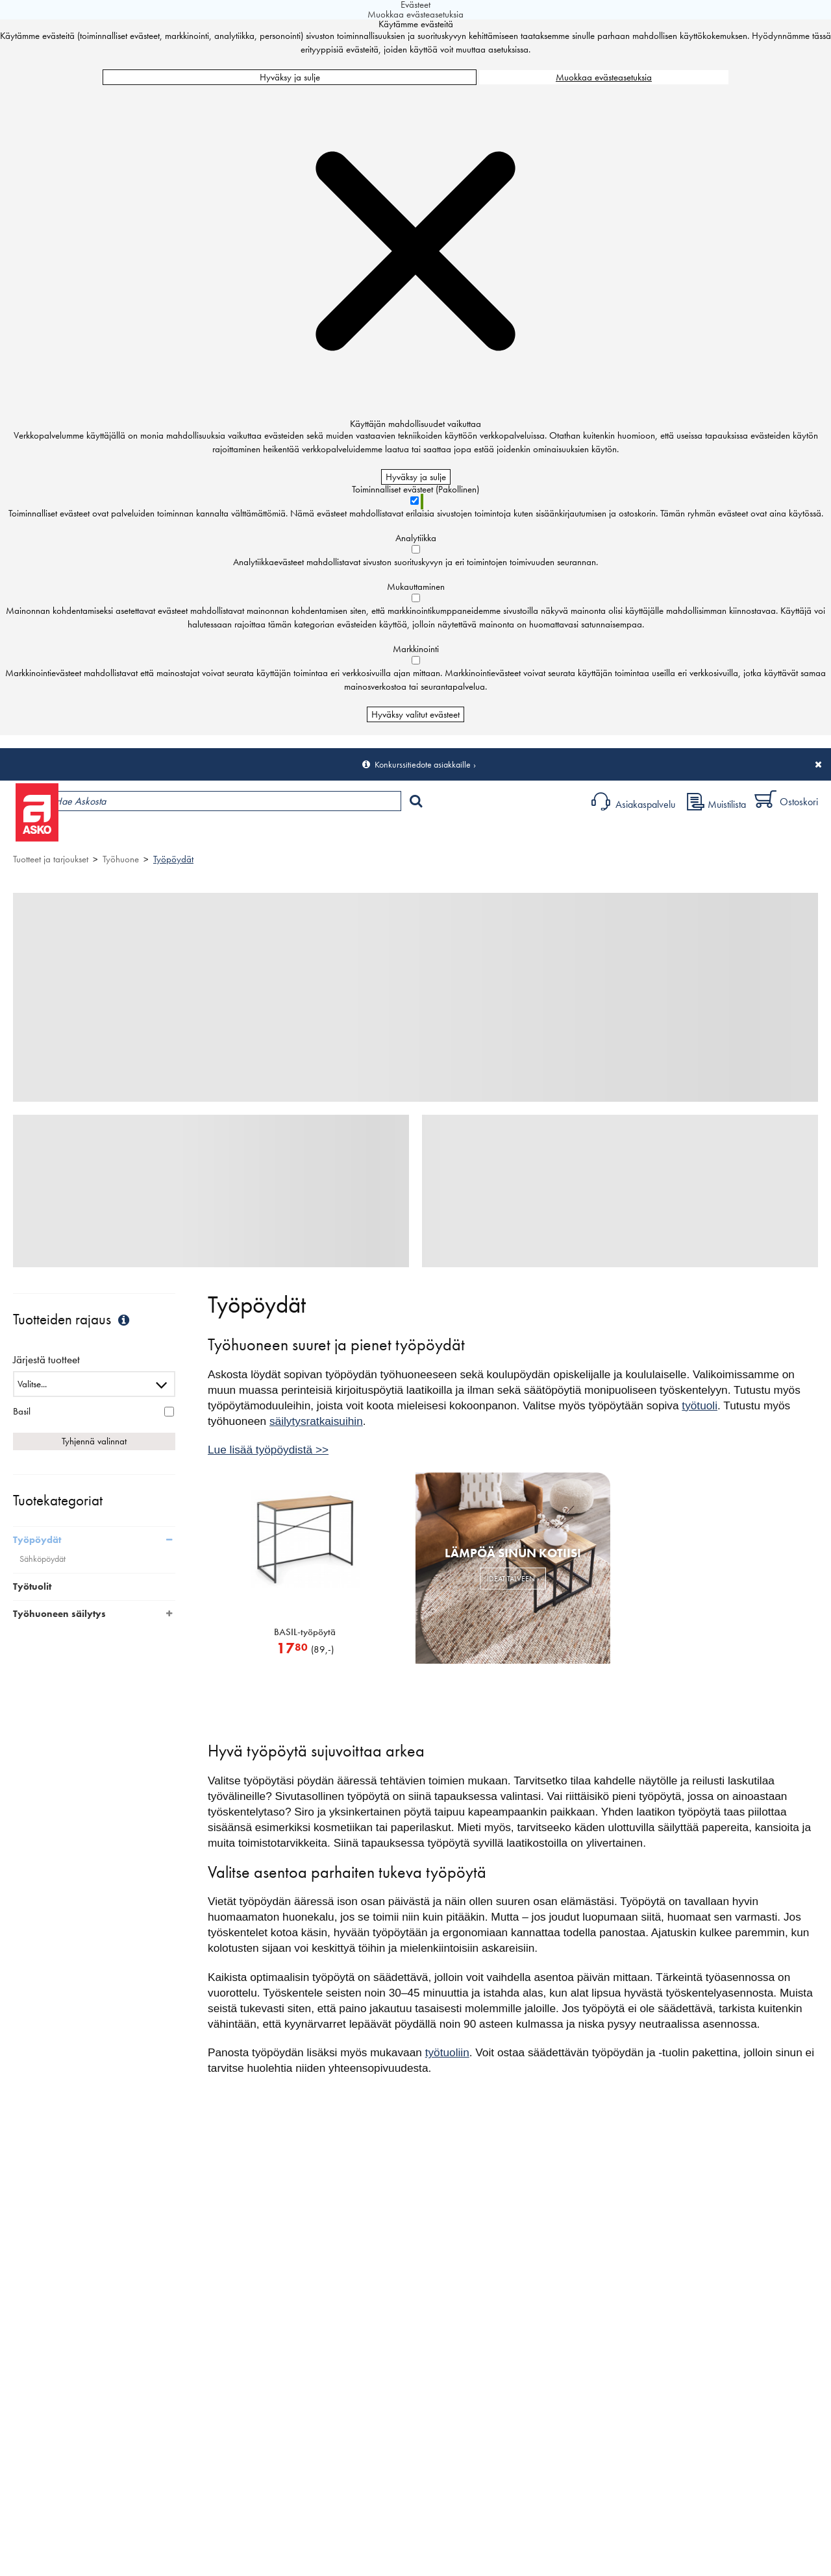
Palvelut (286, 834)
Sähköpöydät (42, 1558)
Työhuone (121, 859)
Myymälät (217, 834)
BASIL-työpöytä (305, 1632)
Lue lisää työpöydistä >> (268, 1449)
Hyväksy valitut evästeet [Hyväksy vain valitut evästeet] (415, 714)
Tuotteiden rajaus (72, 1319)
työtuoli (699, 1405)
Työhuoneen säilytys (59, 1613)
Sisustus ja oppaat (362, 834)
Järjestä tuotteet (46, 1360)
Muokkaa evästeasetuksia (604, 77)
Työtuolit (32, 1586)
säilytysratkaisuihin (316, 1421)
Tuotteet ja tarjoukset (122, 834)
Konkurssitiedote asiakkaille (423, 764)
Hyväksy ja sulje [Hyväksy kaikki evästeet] (290, 77)
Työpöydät (173, 859)
